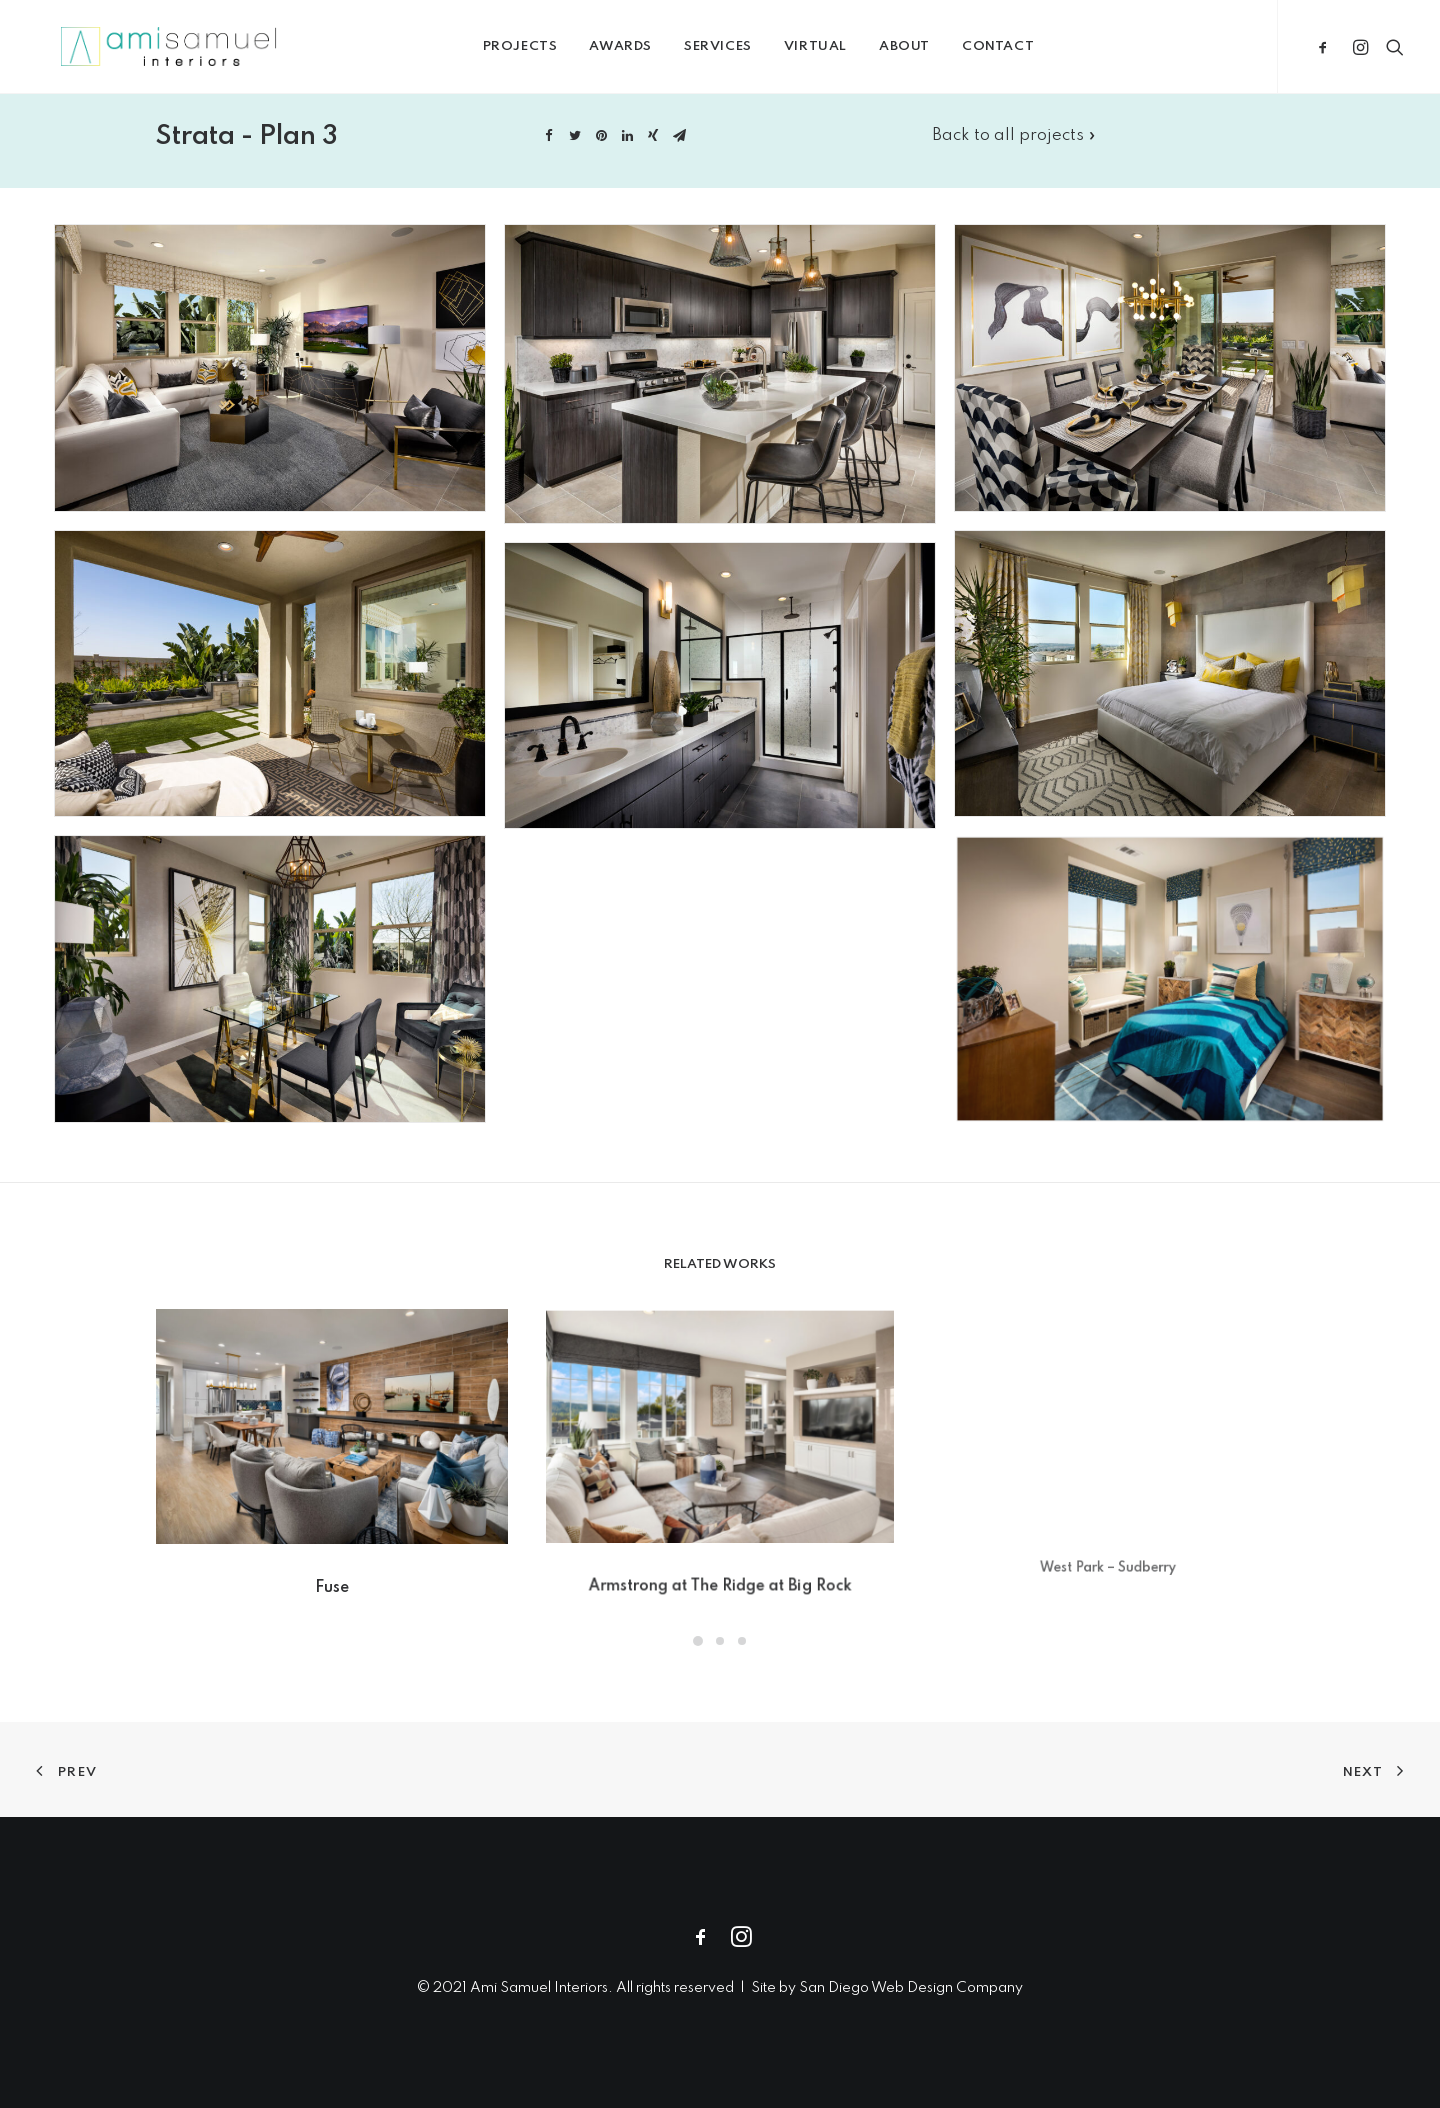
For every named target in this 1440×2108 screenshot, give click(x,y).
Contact (1026, 53)
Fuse (332, 1572)
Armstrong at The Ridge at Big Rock (720, 1543)
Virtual (843, 53)
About (932, 53)
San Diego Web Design (877, 1988)
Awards (649, 53)
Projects (548, 53)
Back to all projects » (1014, 157)
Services (746, 53)
